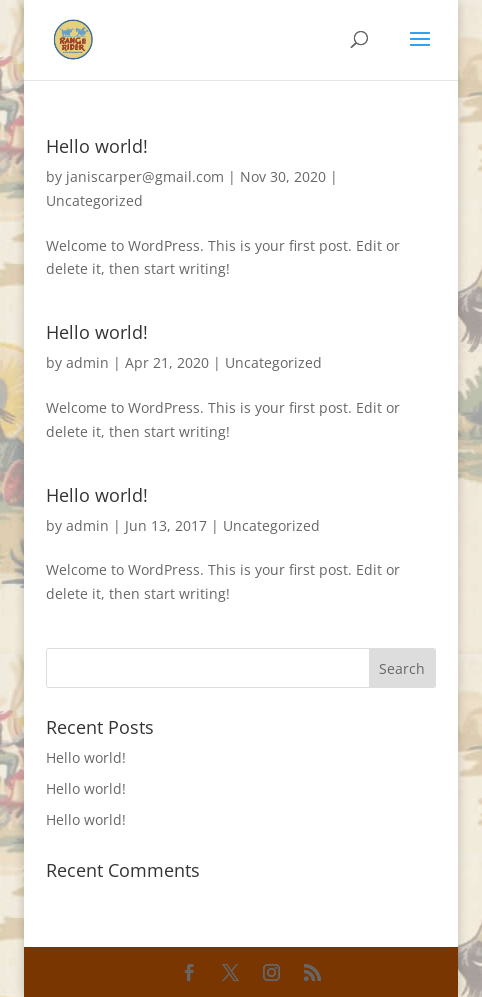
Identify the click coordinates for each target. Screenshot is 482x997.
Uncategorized (94, 200)
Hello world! (97, 146)
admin (87, 362)
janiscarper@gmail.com (145, 176)
